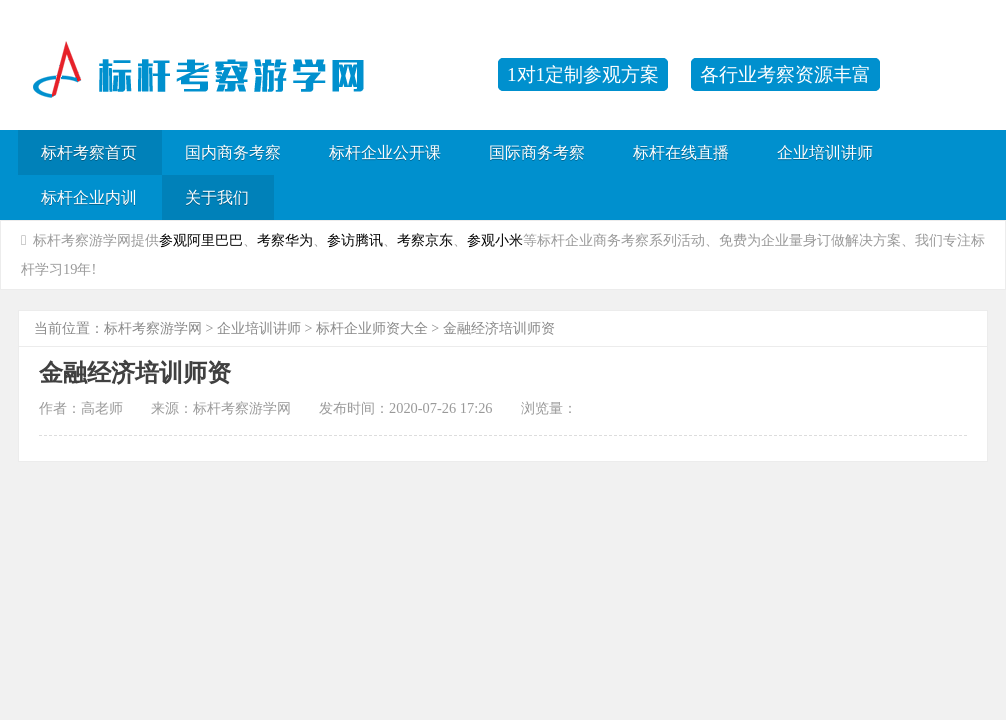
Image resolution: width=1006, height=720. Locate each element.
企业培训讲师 (825, 152)
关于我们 (217, 197)
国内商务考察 (233, 152)
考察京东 (425, 240)
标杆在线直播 (681, 152)
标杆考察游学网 (153, 328)
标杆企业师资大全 (372, 328)
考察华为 (285, 240)
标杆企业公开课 (385, 152)
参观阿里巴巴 (201, 240)
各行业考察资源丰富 (785, 74)
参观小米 (495, 240)
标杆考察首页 (89, 152)
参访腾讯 (355, 240)
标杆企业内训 (89, 197)
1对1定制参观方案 (583, 74)
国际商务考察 (537, 152)
